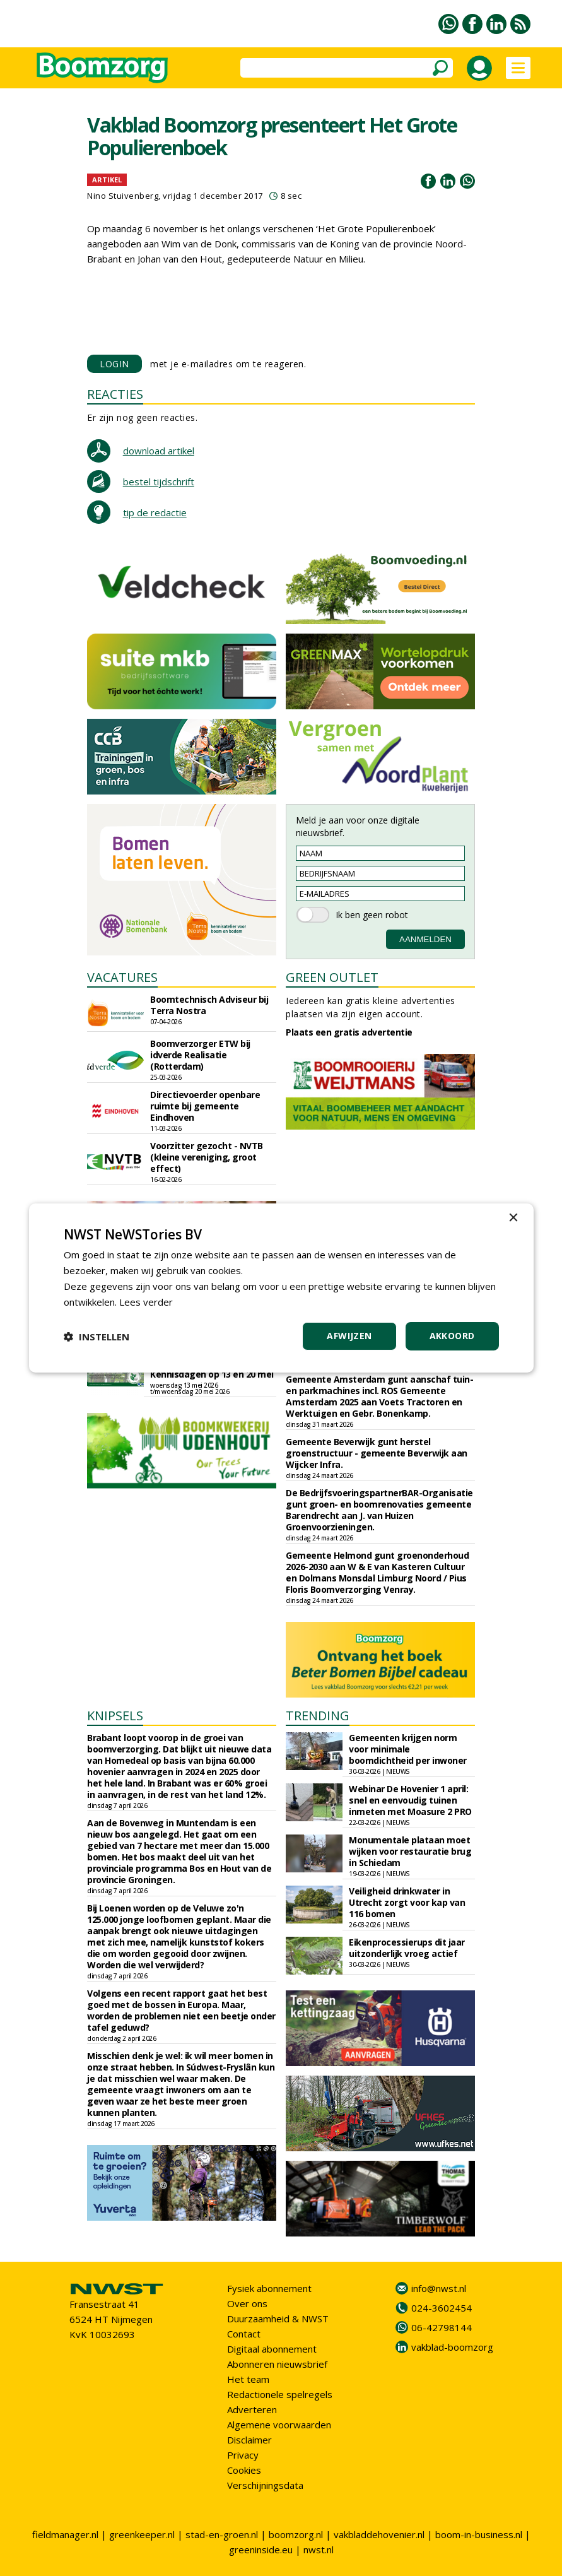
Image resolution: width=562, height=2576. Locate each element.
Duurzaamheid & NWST (278, 2318)
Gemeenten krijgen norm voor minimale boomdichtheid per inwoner (408, 1749)
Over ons (247, 2303)
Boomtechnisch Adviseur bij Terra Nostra (209, 1005)
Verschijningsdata (265, 2485)
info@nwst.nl (438, 2288)
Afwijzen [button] (349, 1336)
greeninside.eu (261, 2549)
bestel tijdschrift (158, 481)
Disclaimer (249, 2439)
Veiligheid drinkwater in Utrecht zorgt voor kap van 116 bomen (407, 1902)
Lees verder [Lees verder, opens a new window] (146, 1302)
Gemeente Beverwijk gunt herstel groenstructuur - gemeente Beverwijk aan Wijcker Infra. (376, 1453)
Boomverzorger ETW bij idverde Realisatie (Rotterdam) (200, 1054)
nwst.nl (318, 2549)
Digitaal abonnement (272, 2349)
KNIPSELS (115, 1715)
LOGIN (114, 364)
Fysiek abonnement (269, 2288)
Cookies (244, 2470)
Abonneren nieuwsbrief (277, 2364)
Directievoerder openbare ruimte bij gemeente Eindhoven (205, 1106)
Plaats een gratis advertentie (349, 1032)
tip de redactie (155, 512)
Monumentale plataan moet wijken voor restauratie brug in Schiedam (410, 1851)
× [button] (513, 1218)
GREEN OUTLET (332, 977)
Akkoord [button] (452, 1336)
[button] (96, 1336)
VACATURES (122, 977)
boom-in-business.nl (478, 2534)
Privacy (243, 2455)
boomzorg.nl (296, 2534)
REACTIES (115, 394)
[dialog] (281, 1288)
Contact (244, 2333)
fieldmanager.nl (65, 2534)
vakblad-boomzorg (452, 2347)
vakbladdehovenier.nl (379, 2534)
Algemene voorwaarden (279, 2424)
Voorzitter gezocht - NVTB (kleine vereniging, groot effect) (206, 1157)
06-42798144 (441, 2327)
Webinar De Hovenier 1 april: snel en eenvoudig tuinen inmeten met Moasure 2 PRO (410, 1800)
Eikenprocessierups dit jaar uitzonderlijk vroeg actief (407, 1947)
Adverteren (252, 2409)
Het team (248, 2379)
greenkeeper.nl (142, 2534)
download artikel (158, 450)
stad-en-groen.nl (221, 2534)
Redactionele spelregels (279, 2394)
